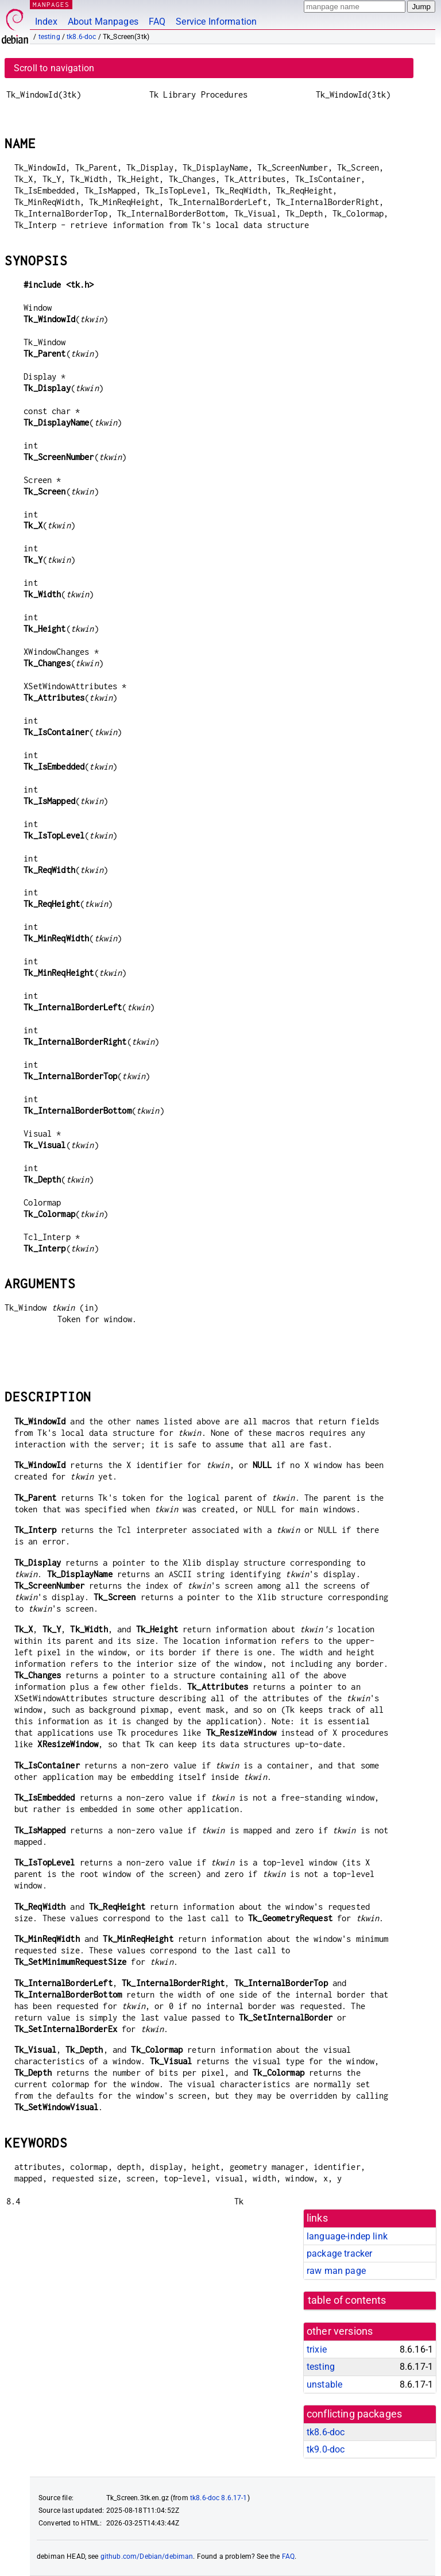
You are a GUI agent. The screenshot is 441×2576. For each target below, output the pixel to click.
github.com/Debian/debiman (147, 2556)
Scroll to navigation (54, 68)
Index (46, 21)
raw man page (336, 2270)
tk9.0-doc (326, 2449)
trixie (317, 2349)
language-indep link (347, 2236)
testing (49, 37)
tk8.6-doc (81, 37)
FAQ (157, 21)
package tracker (339, 2253)
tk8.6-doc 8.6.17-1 (218, 2498)
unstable (324, 2384)
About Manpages (103, 21)
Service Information (216, 21)
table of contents (347, 2300)
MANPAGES (51, 4)
